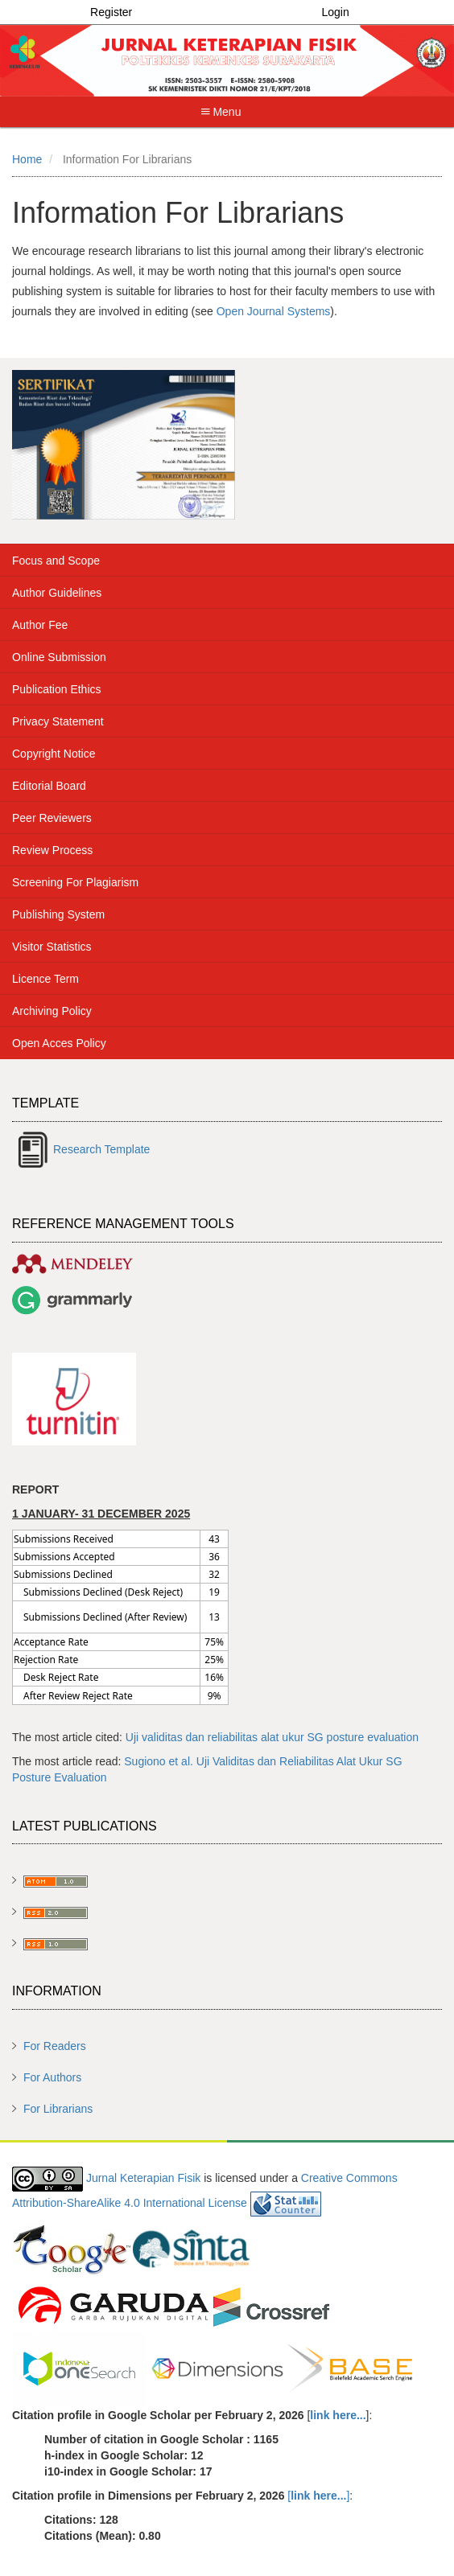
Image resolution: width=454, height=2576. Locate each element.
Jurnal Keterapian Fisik (143, 2177)
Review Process (52, 850)
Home (27, 159)
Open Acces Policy (59, 1043)
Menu (221, 111)
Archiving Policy (52, 1011)
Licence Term (45, 978)
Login (335, 12)
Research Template (101, 1149)
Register (111, 12)
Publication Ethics (56, 689)
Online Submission (59, 657)
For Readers (54, 2046)
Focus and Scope (56, 560)
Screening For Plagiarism (75, 882)
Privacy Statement (58, 721)
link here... (337, 2415)
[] (318, 2495)
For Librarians (58, 2108)
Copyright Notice (54, 753)
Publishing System (58, 914)
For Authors (52, 2077)
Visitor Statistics (52, 946)
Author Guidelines (56, 592)
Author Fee (40, 624)
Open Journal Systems (274, 311)
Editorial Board (49, 785)
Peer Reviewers (52, 817)
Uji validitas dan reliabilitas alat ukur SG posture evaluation (272, 1737)
